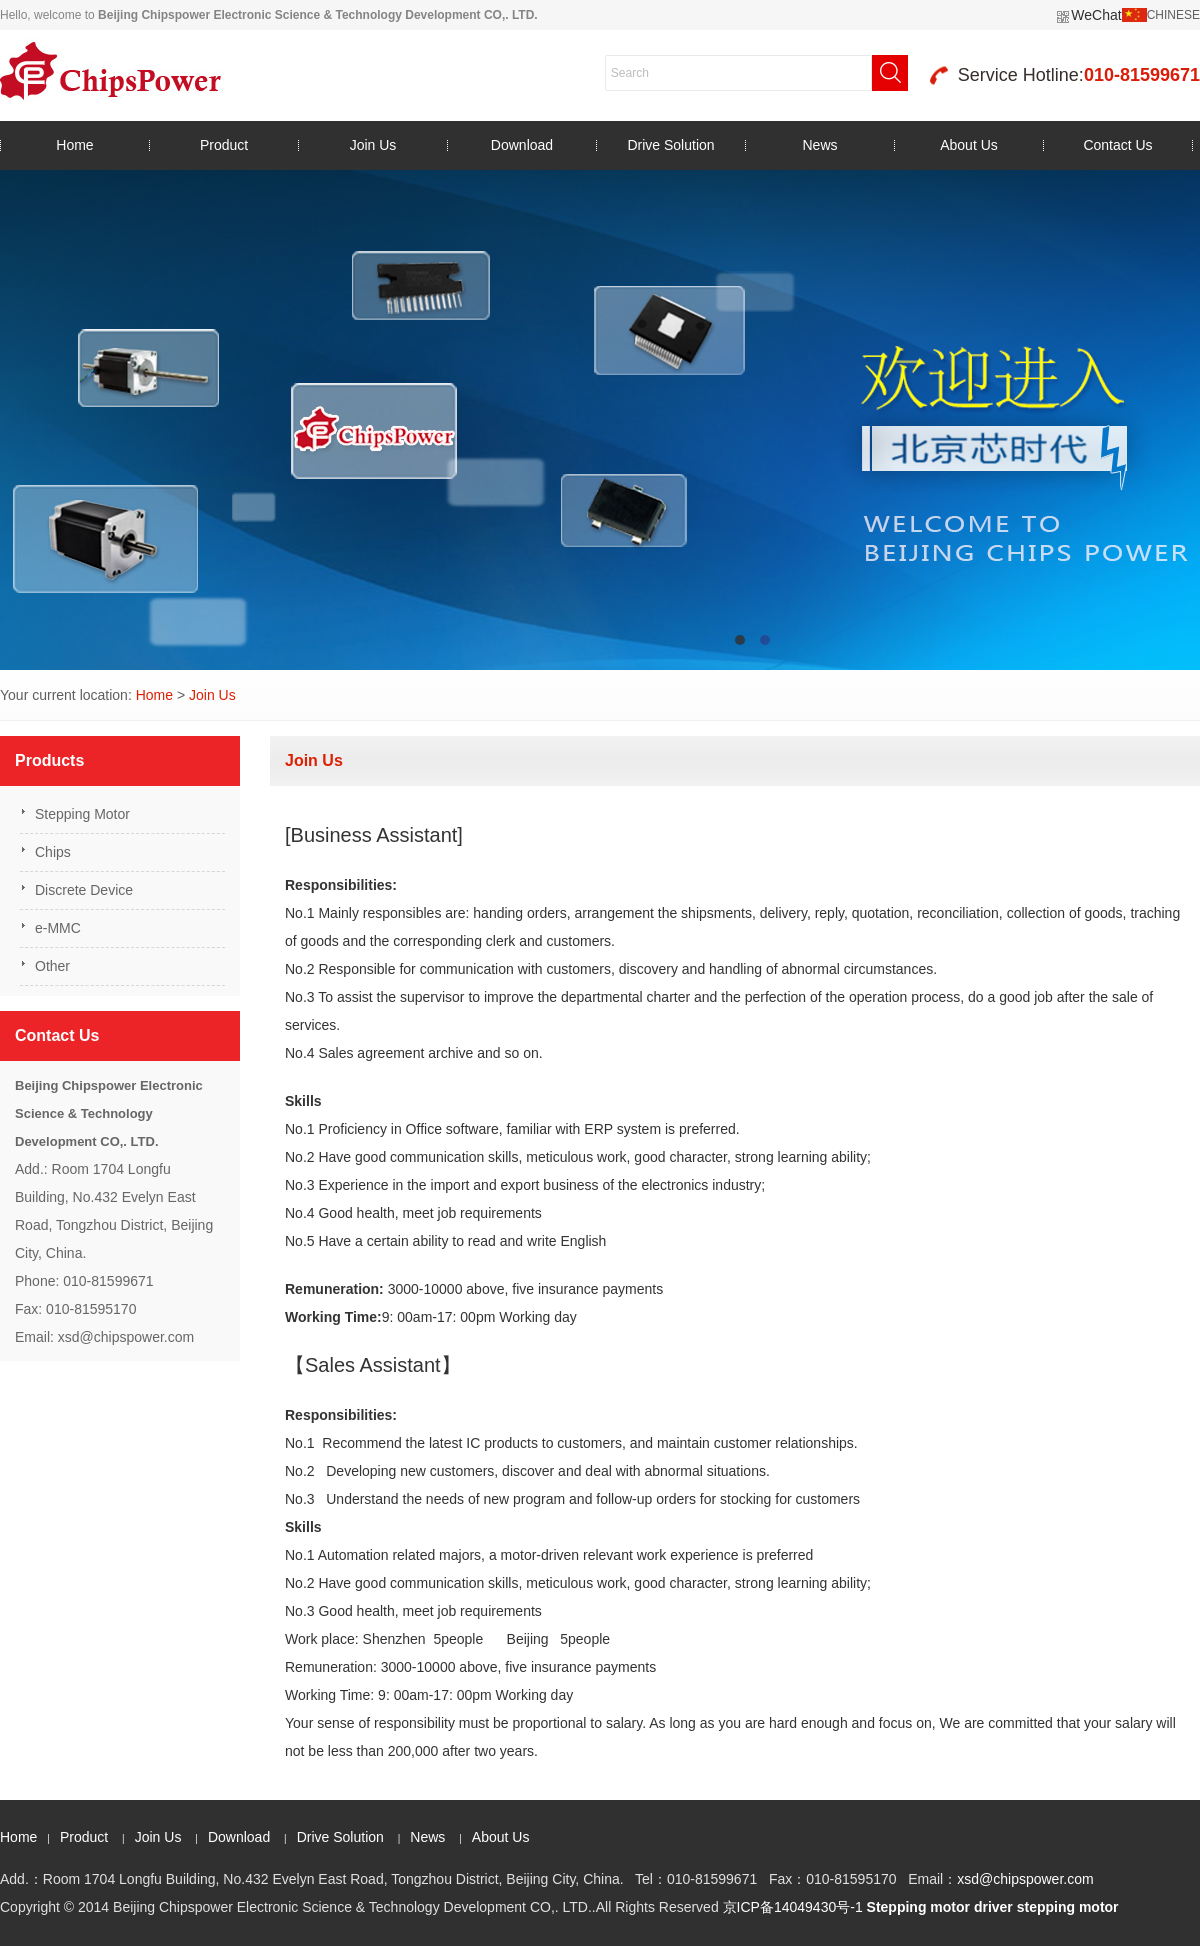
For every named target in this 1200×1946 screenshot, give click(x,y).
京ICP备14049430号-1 (793, 1907)
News (819, 145)
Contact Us (1117, 145)
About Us (969, 145)
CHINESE (1173, 15)
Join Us (373, 145)
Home (74, 145)
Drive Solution (670, 145)
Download (522, 145)
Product (224, 145)
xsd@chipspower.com (1025, 1879)
